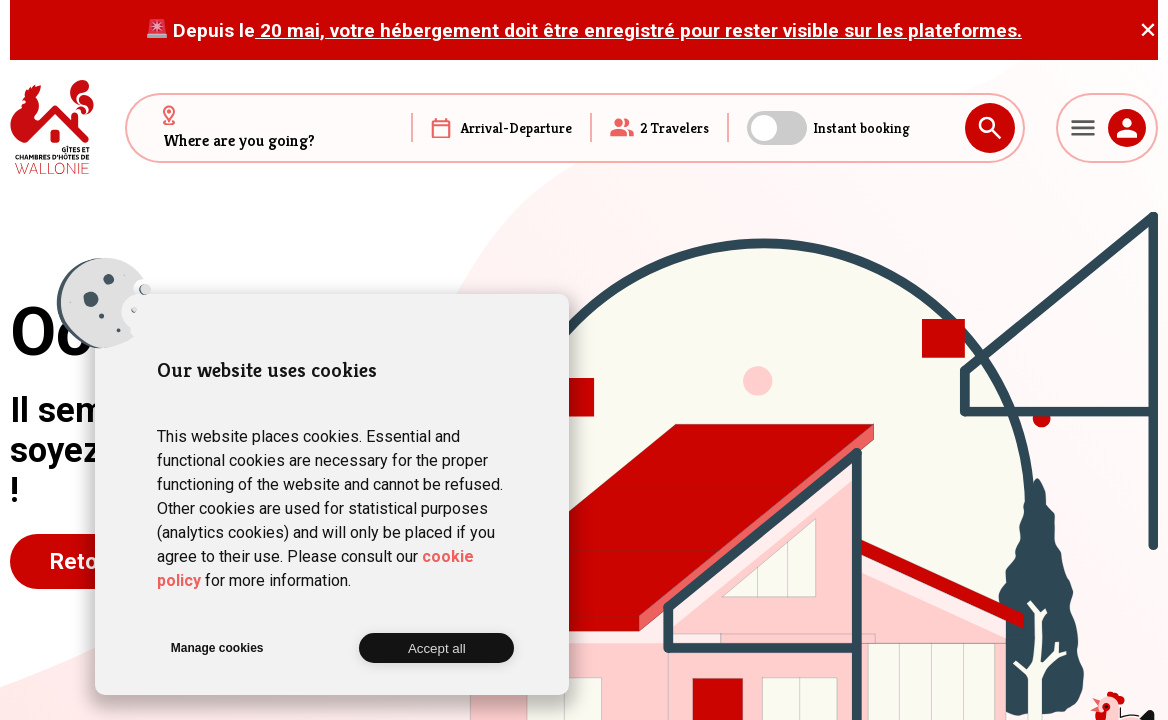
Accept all (437, 648)
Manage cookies (217, 648)
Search (990, 128)
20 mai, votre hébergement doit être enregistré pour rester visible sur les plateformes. (638, 30)
